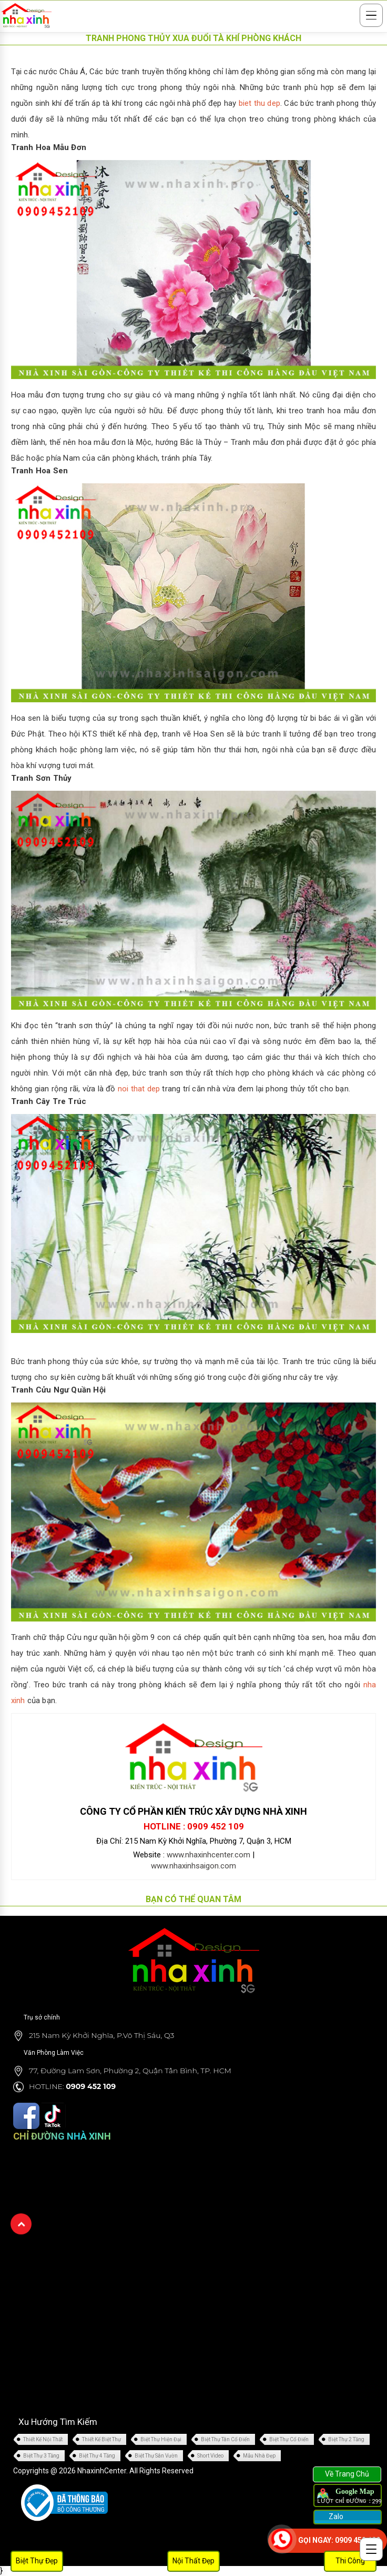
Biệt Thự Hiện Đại (160, 2439)
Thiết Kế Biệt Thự (101, 2439)
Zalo (335, 2516)
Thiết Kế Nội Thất (43, 2439)
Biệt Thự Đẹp (37, 2561)
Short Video (210, 2456)
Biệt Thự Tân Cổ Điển (225, 2439)
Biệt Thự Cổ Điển (289, 2439)
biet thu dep (259, 103)
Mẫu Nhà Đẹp (259, 2456)
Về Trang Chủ (347, 2474)
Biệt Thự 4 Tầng (97, 2456)
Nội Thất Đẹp (193, 2561)
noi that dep (139, 1088)
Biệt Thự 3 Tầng (41, 2456)
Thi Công (350, 2561)
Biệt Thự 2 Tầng (346, 2439)
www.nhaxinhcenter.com (208, 1854)
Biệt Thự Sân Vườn (156, 2456)
